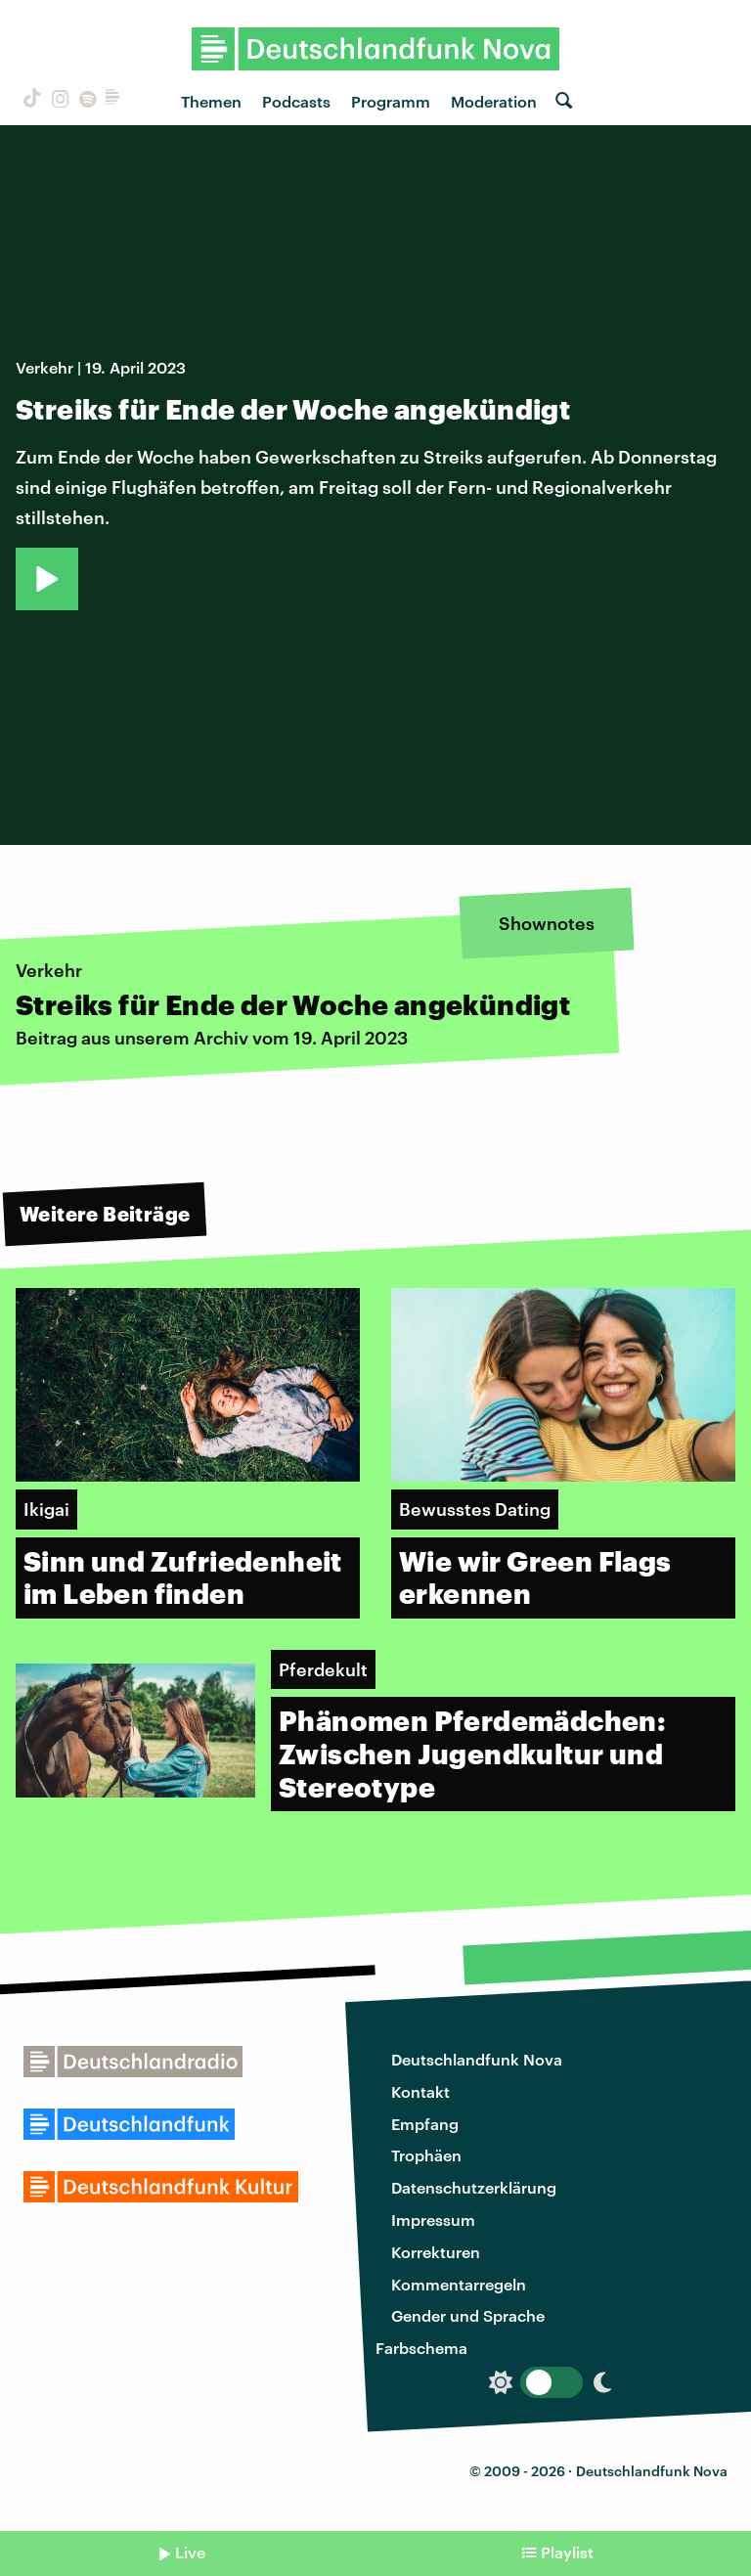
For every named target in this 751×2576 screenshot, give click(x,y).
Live (190, 2552)
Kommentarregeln (458, 2284)
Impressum (433, 2219)
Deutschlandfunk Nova (476, 2059)
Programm (390, 101)
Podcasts (296, 101)
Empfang (425, 2123)
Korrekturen (435, 2252)
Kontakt (420, 2091)
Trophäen (426, 2155)
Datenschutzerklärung (473, 2187)
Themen (211, 101)
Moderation (494, 101)
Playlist (567, 2552)
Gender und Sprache (468, 2315)
